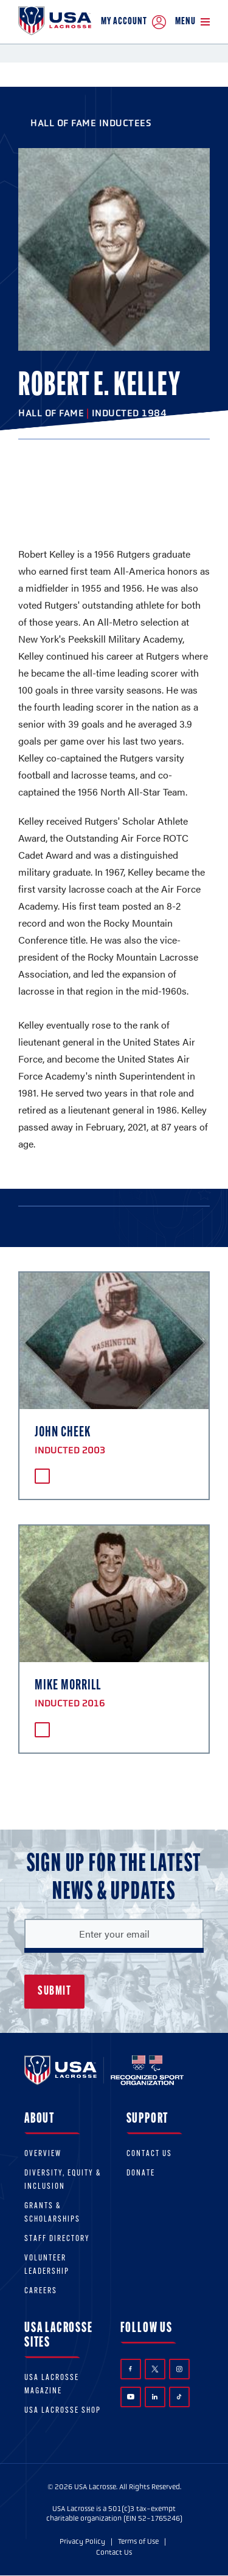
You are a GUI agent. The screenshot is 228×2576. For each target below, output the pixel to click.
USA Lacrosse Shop (62, 2410)
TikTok (179, 2396)
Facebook (130, 2368)
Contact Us (149, 2153)
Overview (42, 2153)
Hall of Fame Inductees (90, 123)
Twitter (155, 2369)
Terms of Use (138, 2541)
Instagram (179, 2369)
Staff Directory (57, 2238)
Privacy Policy (82, 2541)
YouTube (130, 2396)
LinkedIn (154, 2396)
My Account (133, 22)
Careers (40, 2291)
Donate (140, 2173)
